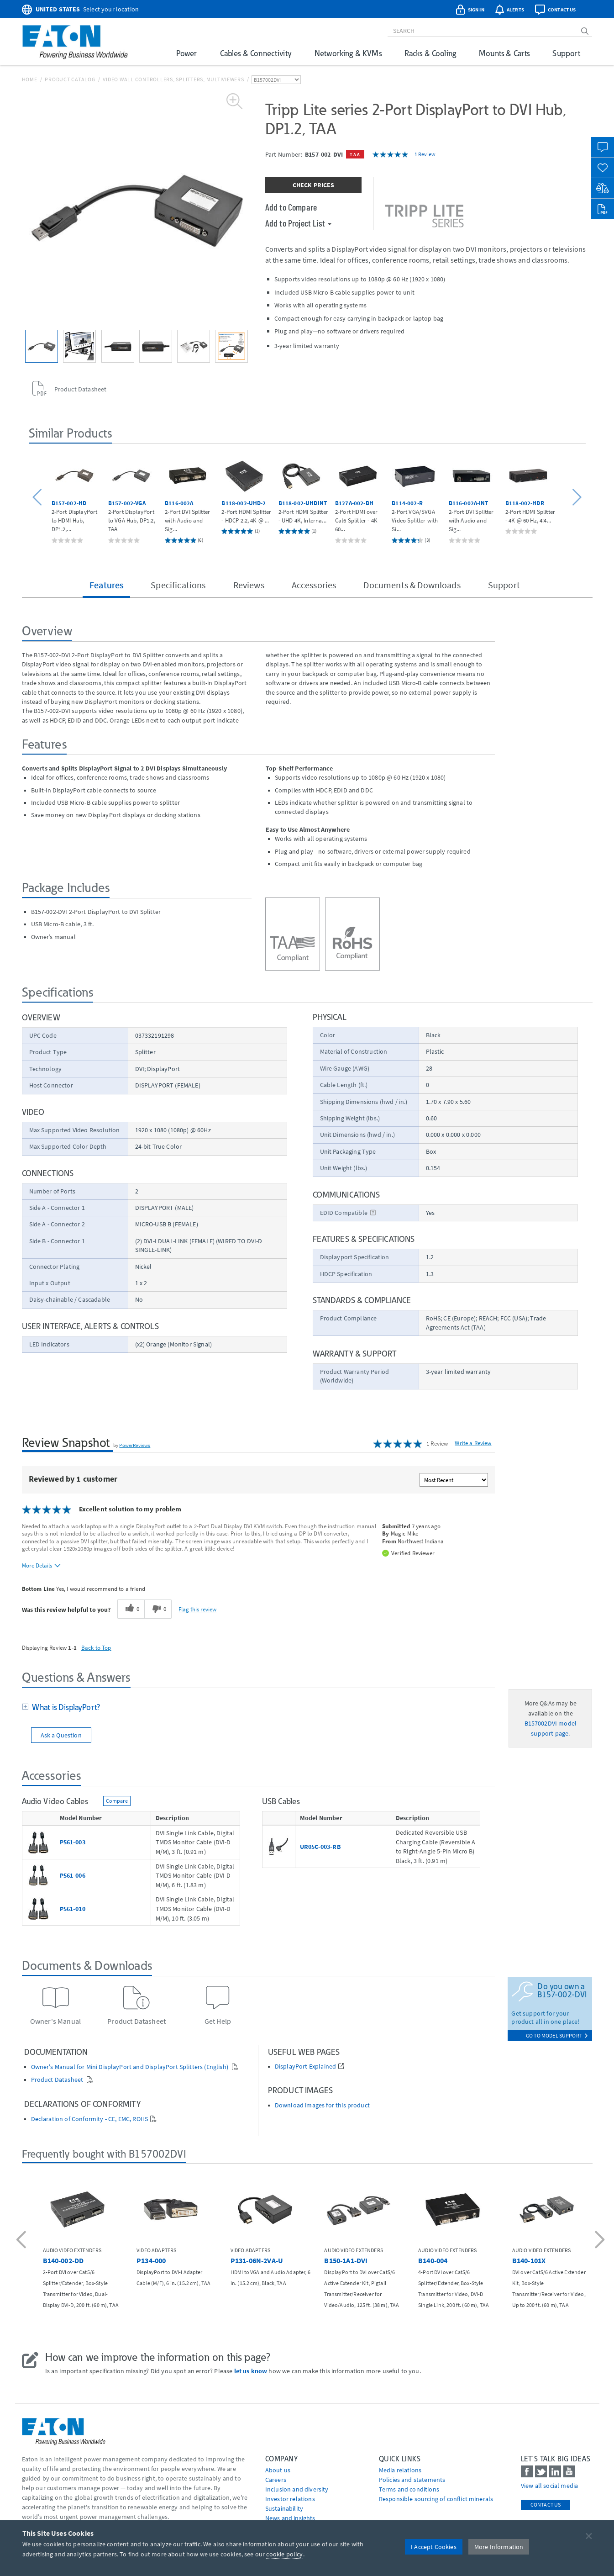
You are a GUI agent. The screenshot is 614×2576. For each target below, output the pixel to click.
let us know (251, 2371)
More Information (499, 2547)
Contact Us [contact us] (545, 2504)
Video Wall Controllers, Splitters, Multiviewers (173, 79)
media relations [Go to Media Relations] (400, 2470)
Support (566, 53)
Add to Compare (291, 206)
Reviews (248, 585)
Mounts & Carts (504, 53)
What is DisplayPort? (64, 1707)
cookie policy (284, 2554)
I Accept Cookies (434, 2547)
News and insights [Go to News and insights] (290, 2518)
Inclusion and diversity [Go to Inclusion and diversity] (297, 2489)
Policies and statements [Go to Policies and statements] (412, 2480)
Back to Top (96, 1647)
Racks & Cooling (430, 53)
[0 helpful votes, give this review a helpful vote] (130, 1609)
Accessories (314, 585)
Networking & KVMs (348, 53)
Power (186, 53)
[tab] (258, 1708)
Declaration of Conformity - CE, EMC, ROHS (89, 2119)
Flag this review (197, 1609)
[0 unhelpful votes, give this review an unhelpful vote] (158, 1609)
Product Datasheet (58, 2080)
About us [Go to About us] (277, 2470)
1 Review (425, 154)
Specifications (178, 585)
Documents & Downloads (411, 585)
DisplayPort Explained (305, 2066)
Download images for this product (322, 2105)
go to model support (557, 2035)
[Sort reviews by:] (454, 1480)
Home (29, 79)
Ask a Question (61, 1735)
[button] (38, 497)
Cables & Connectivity (256, 53)
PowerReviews (134, 1445)
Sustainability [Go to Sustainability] (284, 2508)
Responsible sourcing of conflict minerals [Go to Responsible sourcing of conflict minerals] (436, 2499)
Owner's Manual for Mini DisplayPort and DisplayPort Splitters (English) (130, 2067)
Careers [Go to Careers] (275, 2480)
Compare (117, 1800)
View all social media (549, 2485)
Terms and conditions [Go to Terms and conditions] (409, 2489)
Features (106, 585)
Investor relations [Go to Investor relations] (290, 2499)
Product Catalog (70, 79)
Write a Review (473, 1443)
